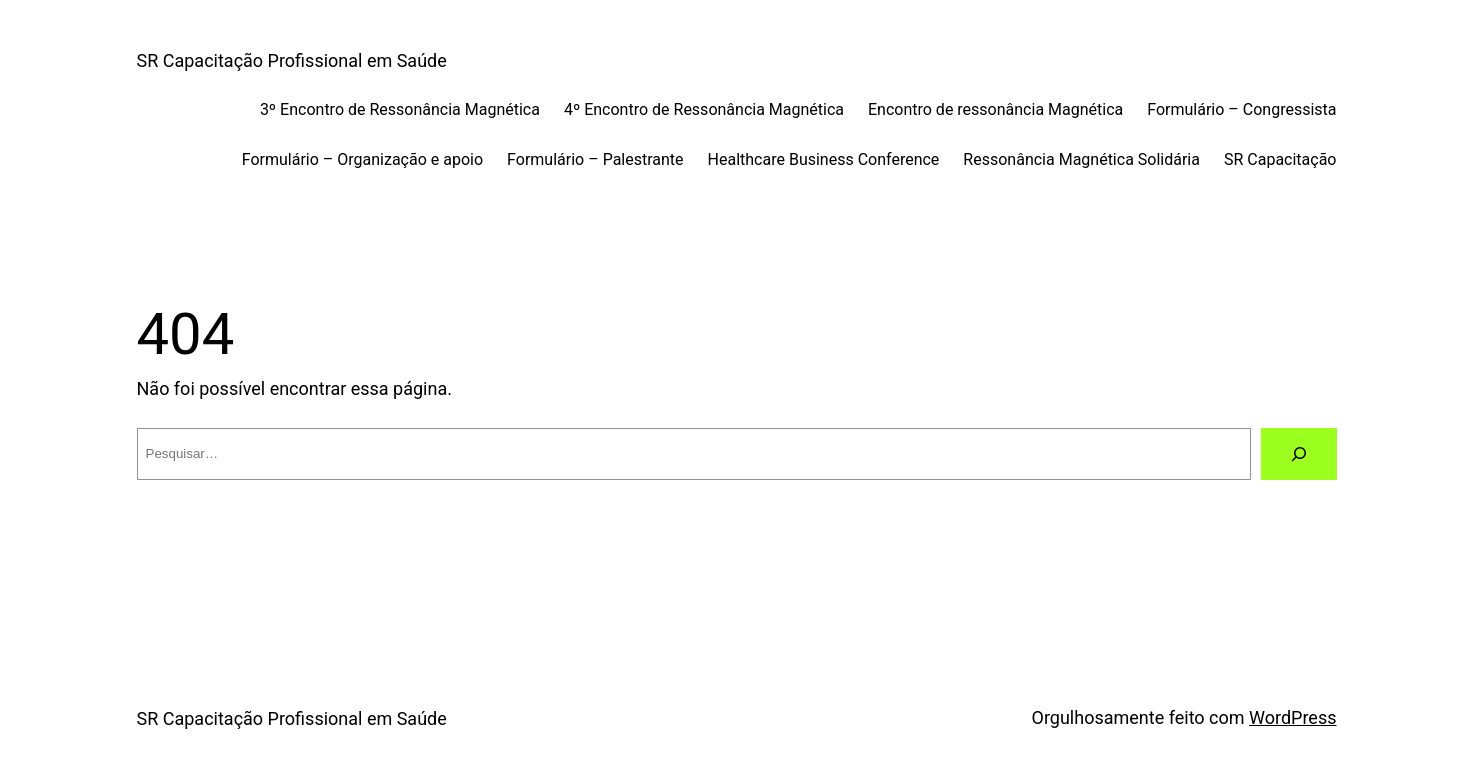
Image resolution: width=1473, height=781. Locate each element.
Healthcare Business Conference (824, 159)
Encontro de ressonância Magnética (995, 109)
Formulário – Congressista (1241, 109)
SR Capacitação (1280, 159)
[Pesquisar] (1299, 454)
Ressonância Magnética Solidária (1081, 159)
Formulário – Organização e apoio (362, 159)
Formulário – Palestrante (595, 159)
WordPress (1292, 717)
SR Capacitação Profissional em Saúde (292, 60)
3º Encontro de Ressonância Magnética (400, 109)
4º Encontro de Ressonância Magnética (704, 109)
